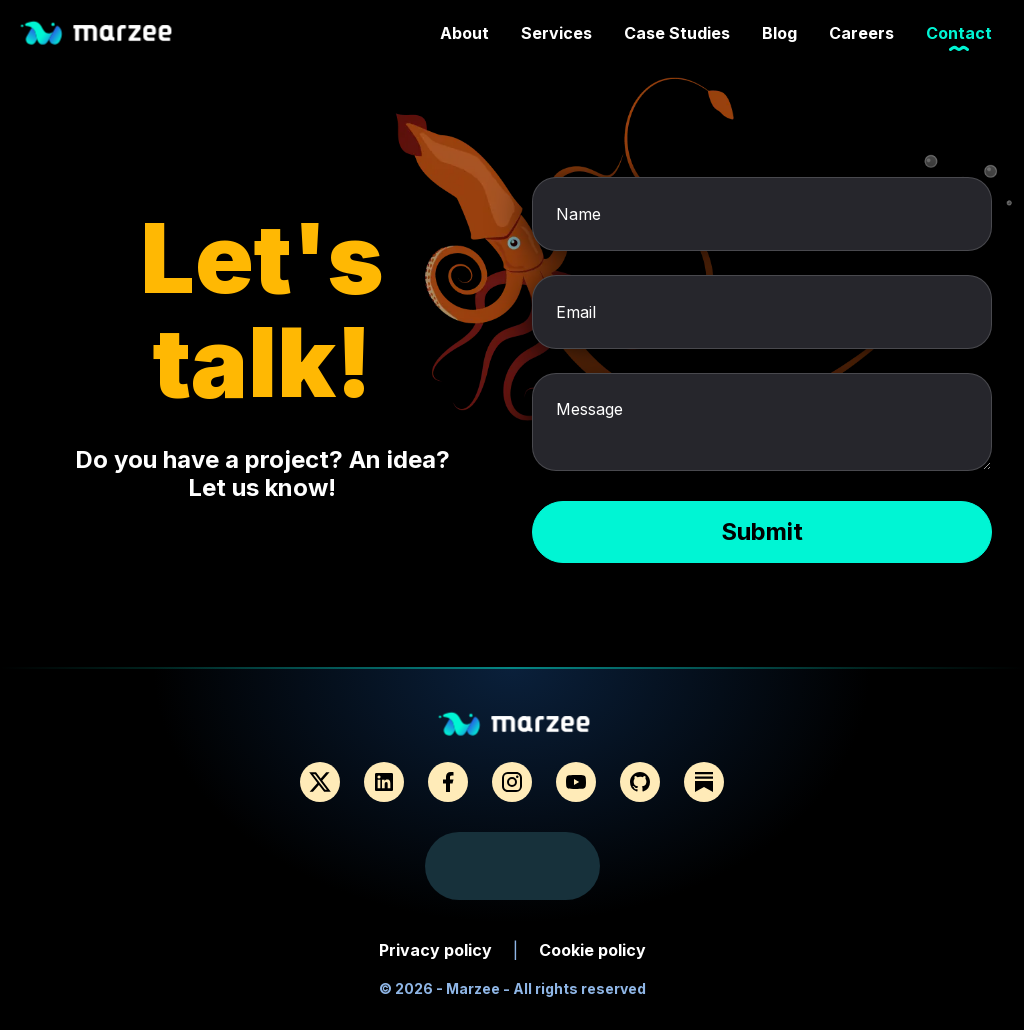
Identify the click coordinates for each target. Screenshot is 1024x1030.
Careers (861, 36)
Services (556, 36)
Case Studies (677, 36)
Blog (779, 36)
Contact (959, 36)
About (464, 36)
